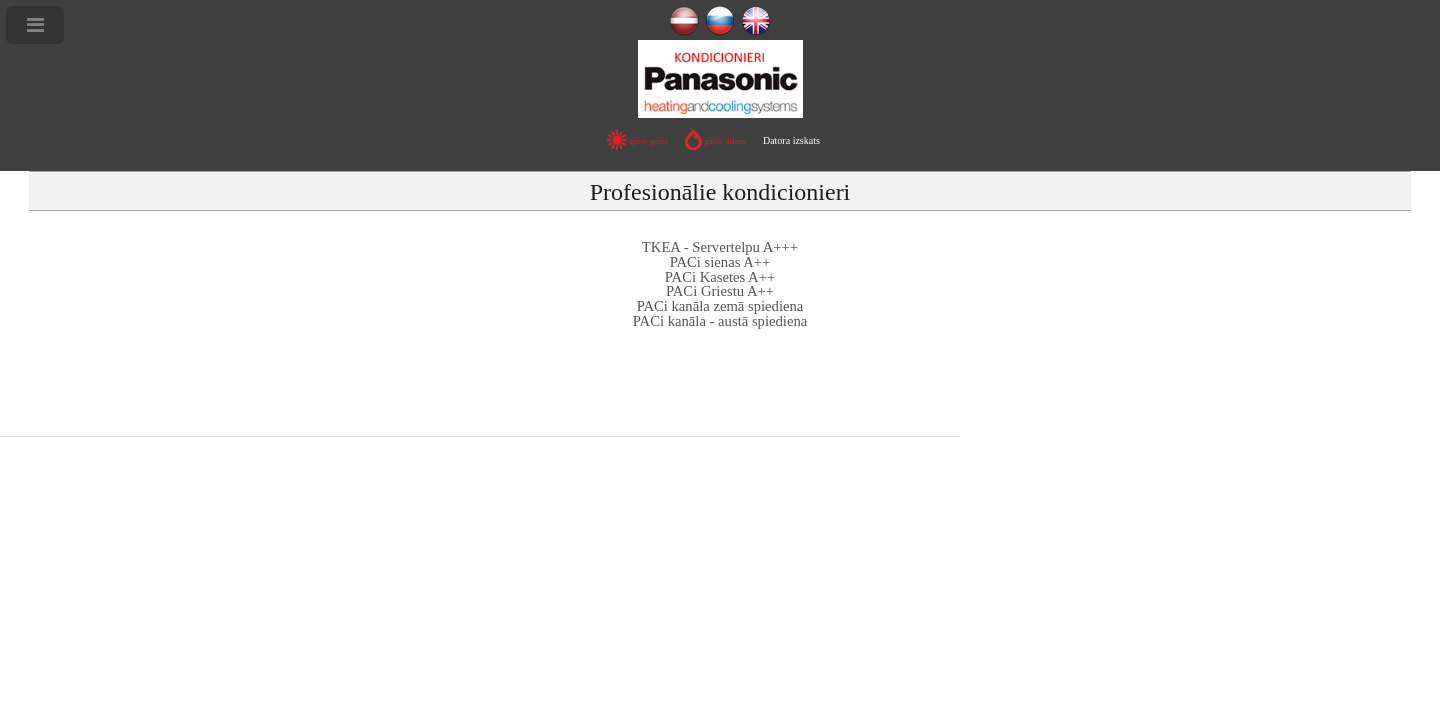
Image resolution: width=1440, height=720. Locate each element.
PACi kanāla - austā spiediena (720, 321)
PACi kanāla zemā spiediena (720, 306)
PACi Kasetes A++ (720, 277)
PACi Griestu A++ (720, 291)
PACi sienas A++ (720, 262)
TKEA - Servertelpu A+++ (720, 247)
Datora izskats (791, 140)
